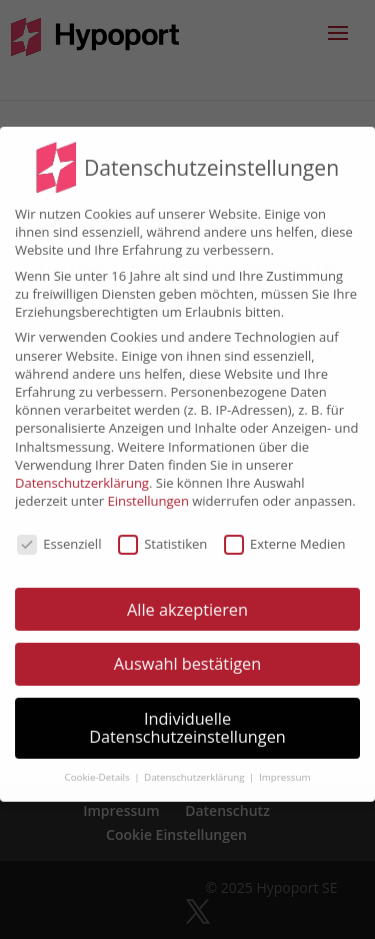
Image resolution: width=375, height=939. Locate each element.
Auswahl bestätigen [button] (187, 653)
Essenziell (59, 532)
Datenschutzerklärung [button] (195, 765)
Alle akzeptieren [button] (187, 598)
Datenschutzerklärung (82, 472)
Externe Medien (284, 532)
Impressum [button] (284, 765)
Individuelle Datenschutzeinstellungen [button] (187, 717)
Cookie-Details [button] (99, 765)
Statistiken (162, 532)
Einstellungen (147, 490)
